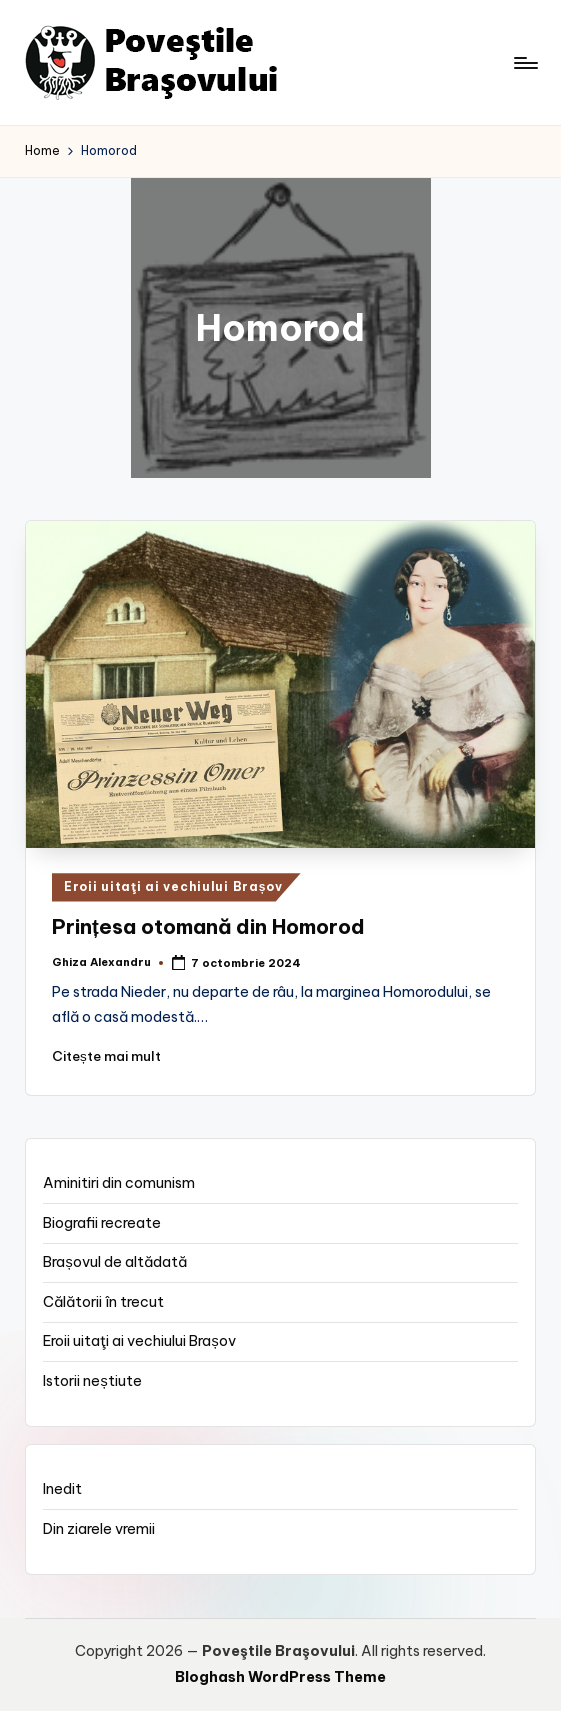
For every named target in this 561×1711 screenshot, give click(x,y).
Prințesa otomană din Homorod (208, 926)
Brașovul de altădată (114, 1262)
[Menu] (524, 63)
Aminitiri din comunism (119, 1183)
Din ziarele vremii (99, 1529)
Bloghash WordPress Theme (280, 1677)
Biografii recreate (102, 1223)
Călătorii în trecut (103, 1302)
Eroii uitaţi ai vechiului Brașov (173, 886)
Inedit (62, 1489)
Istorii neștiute (92, 1381)
